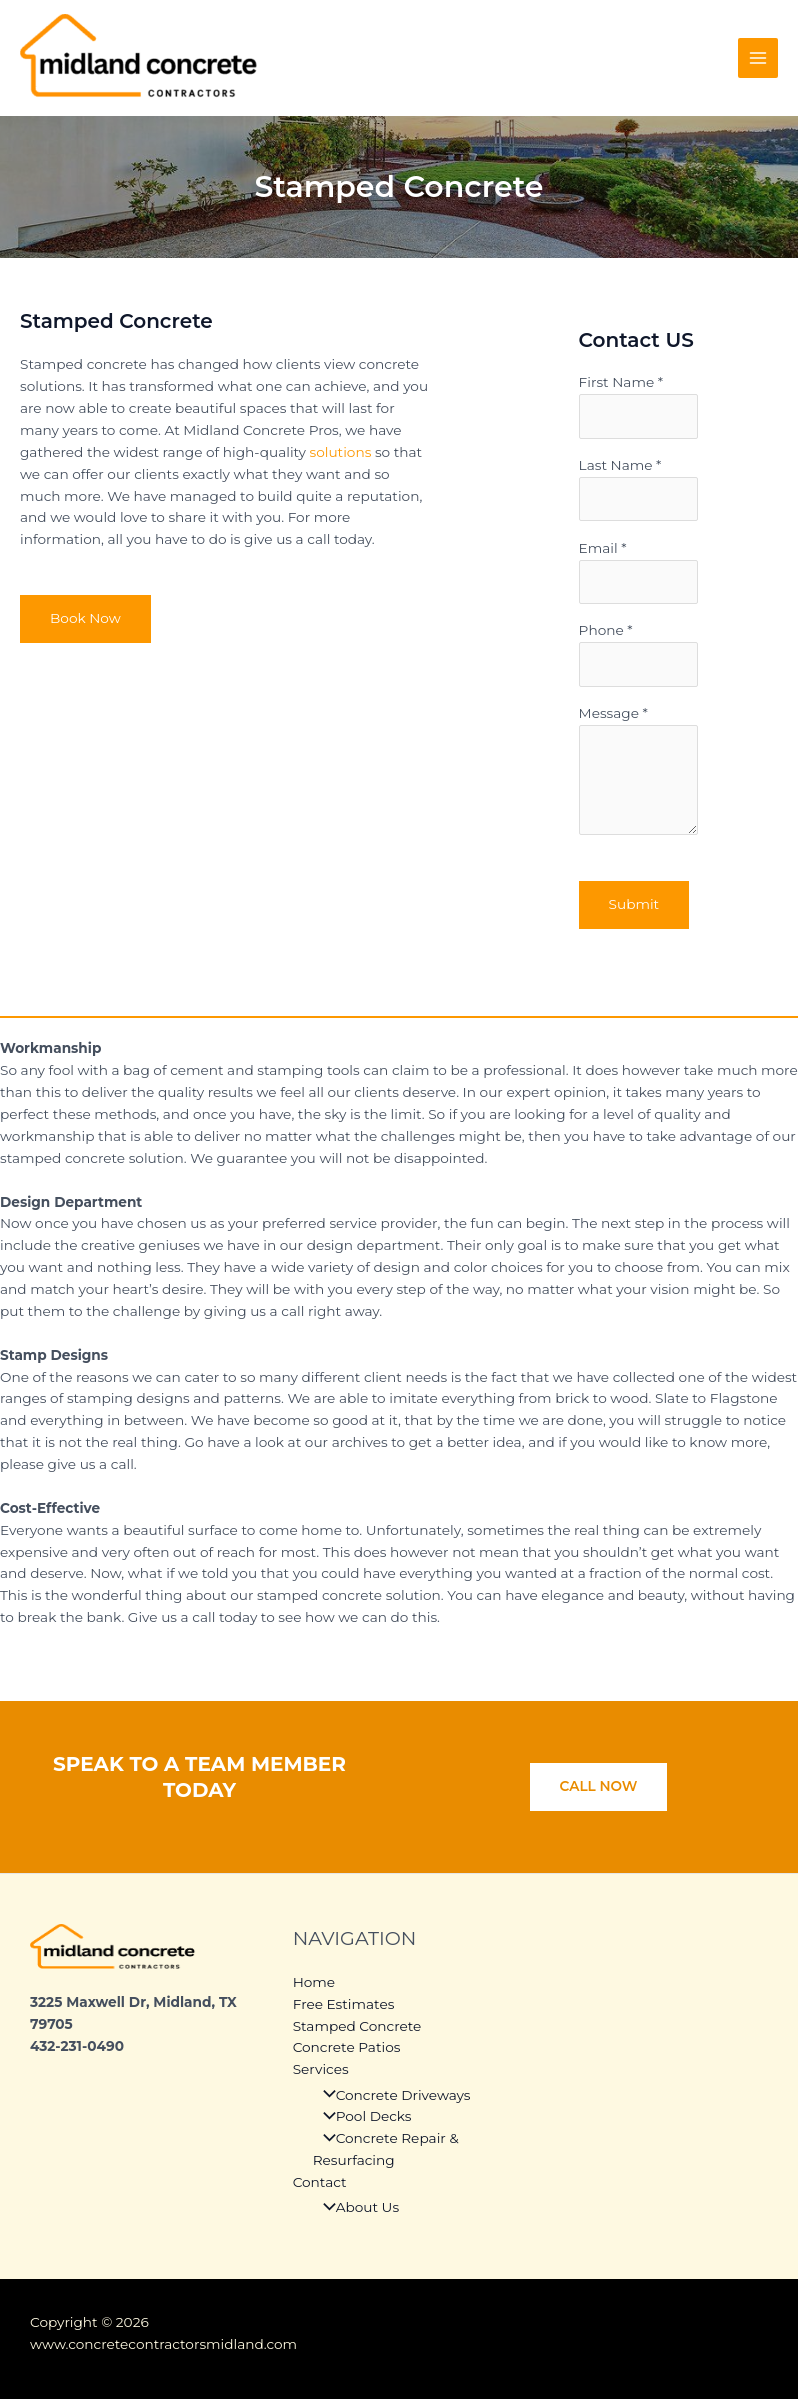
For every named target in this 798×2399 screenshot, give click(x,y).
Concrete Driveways (392, 2095)
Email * (639, 572)
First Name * (639, 406)
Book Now (85, 618)
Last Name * (639, 489)
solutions (341, 452)
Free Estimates (344, 2004)
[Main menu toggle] (758, 58)
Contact (320, 2182)
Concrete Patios (347, 2047)
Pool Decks (362, 2116)
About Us (356, 2207)
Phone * (639, 654)
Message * (639, 773)
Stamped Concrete (357, 2026)
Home (314, 1982)
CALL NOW (599, 1786)
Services (321, 2069)
